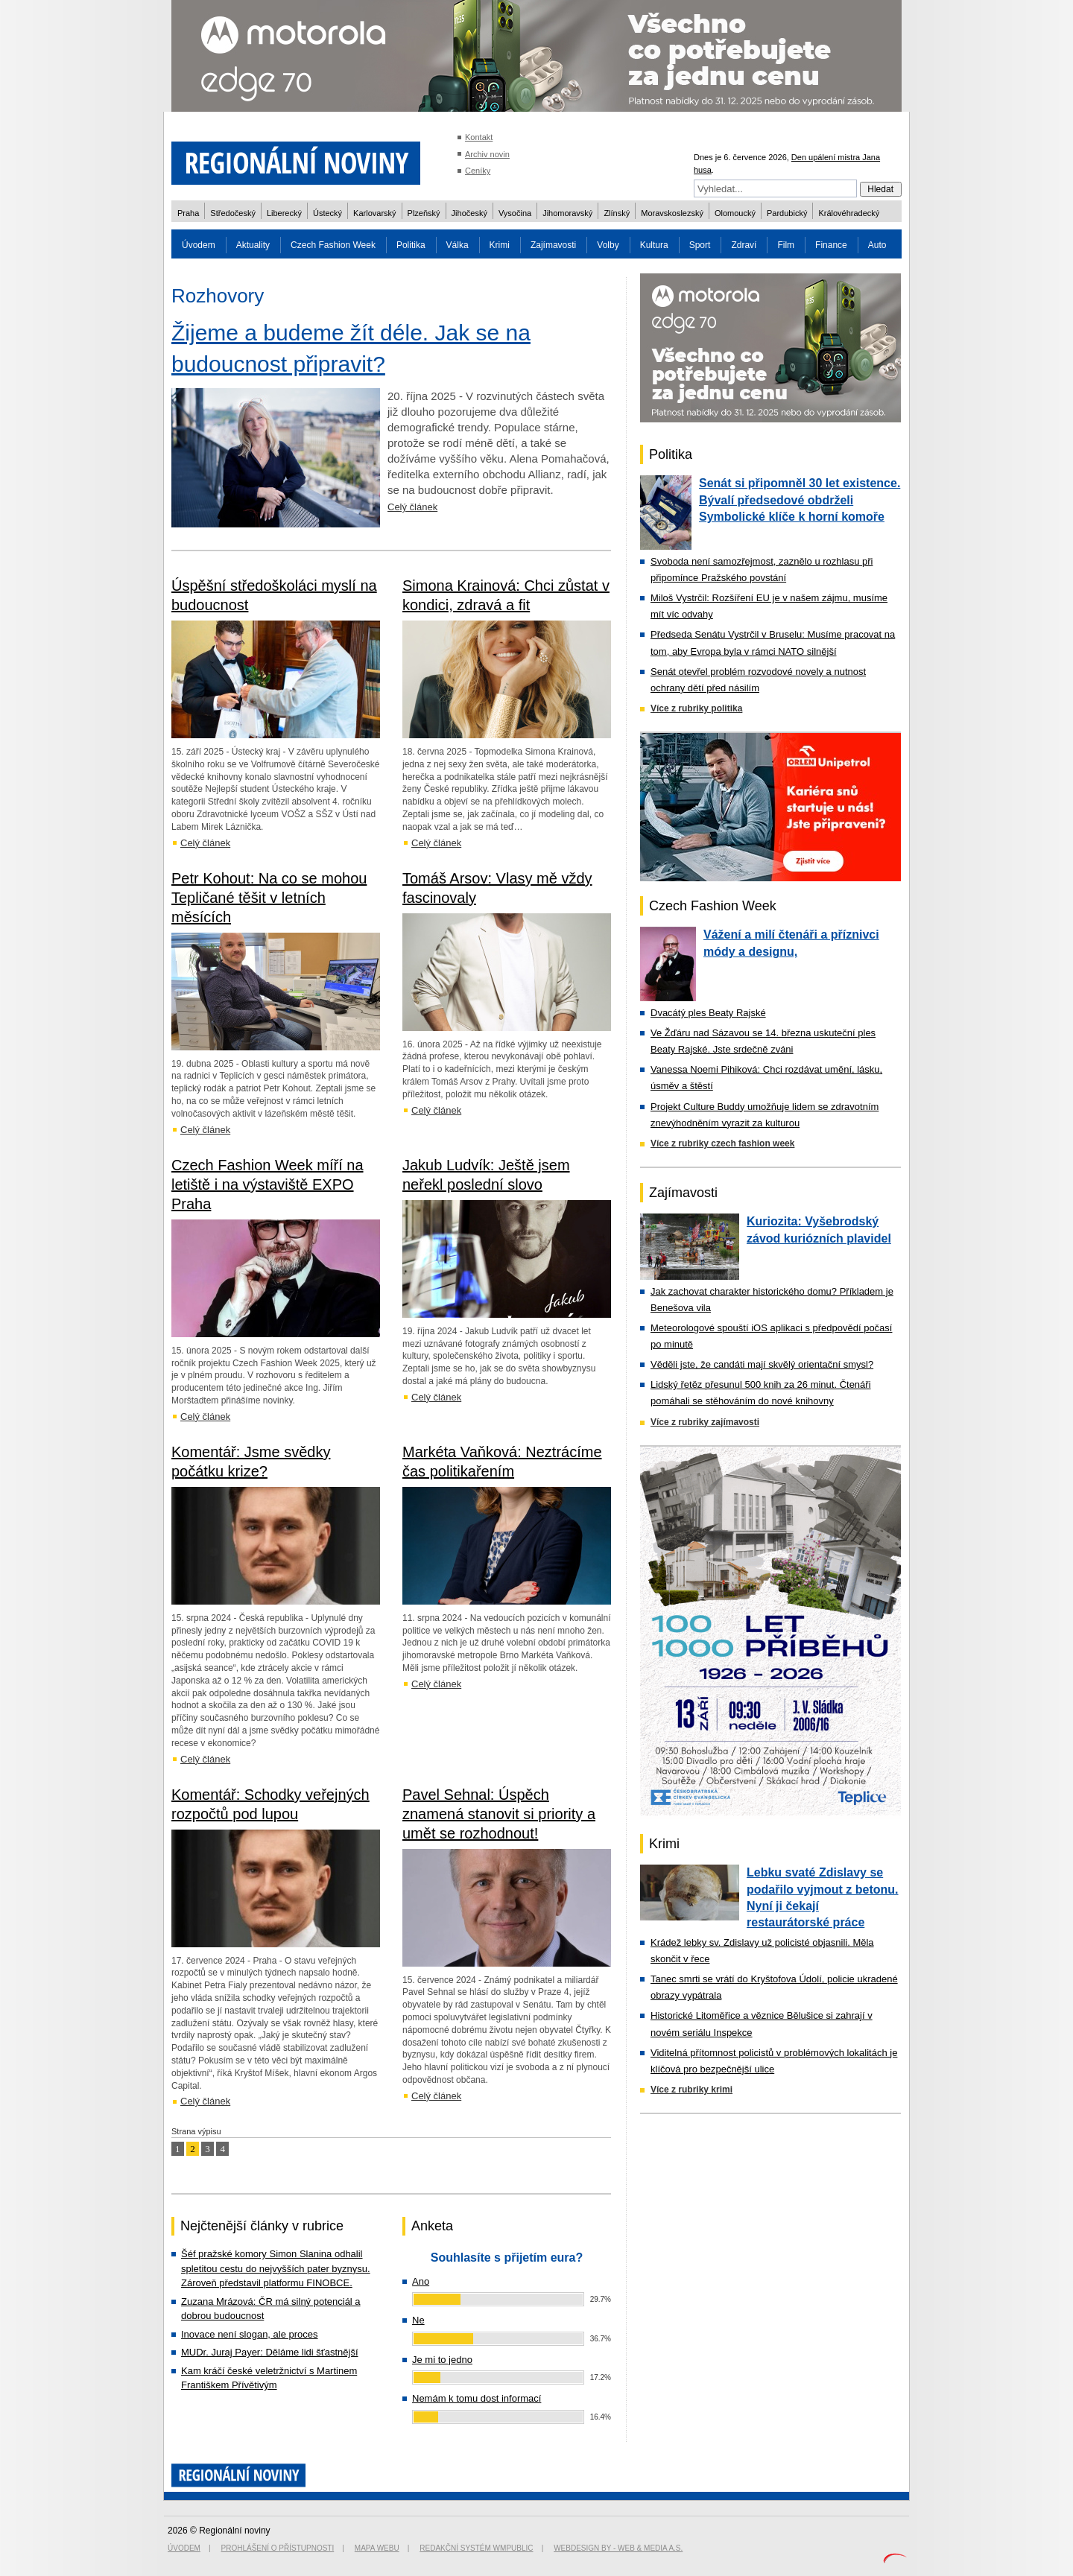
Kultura (654, 245)
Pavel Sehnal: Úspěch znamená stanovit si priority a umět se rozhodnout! (498, 1813)
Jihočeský (469, 213)
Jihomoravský (567, 213)
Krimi (500, 245)
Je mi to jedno (442, 2359)
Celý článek (412, 507)
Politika (410, 245)
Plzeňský (424, 213)
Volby (607, 245)
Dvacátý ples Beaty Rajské (708, 1012)
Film (785, 245)
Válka (457, 245)
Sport (700, 245)
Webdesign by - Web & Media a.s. (618, 2548)
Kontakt (479, 137)
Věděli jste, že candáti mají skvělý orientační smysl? (762, 1364)
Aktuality (253, 245)
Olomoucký (735, 213)
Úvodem (198, 245)
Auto (877, 245)
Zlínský (617, 213)
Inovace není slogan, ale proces (249, 2334)
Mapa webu (377, 2548)
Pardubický (787, 213)
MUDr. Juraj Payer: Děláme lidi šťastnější (269, 2352)
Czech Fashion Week (333, 245)
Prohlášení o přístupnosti (278, 2548)
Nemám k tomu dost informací (476, 2398)
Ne (418, 2320)
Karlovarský (374, 213)
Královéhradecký (848, 213)
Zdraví (743, 245)
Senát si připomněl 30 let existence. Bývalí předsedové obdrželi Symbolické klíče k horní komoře (799, 500)
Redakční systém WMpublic (476, 2548)
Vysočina (514, 213)
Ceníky (477, 170)
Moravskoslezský (672, 213)
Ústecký (327, 213)
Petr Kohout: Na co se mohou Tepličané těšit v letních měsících (269, 897)
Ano (420, 2281)
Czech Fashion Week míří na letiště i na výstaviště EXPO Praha (267, 1184)
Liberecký (284, 213)
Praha (188, 213)
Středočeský (233, 213)
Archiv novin (487, 154)
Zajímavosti (553, 245)
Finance (831, 245)
